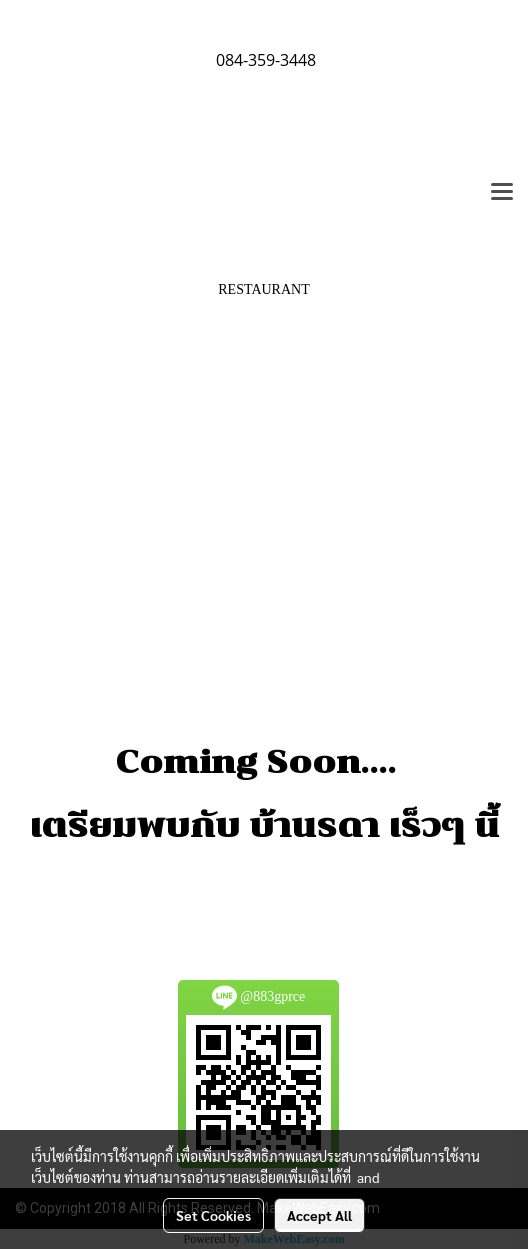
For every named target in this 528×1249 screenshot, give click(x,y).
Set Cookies (213, 1215)
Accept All (319, 1215)
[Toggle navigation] (502, 193)
